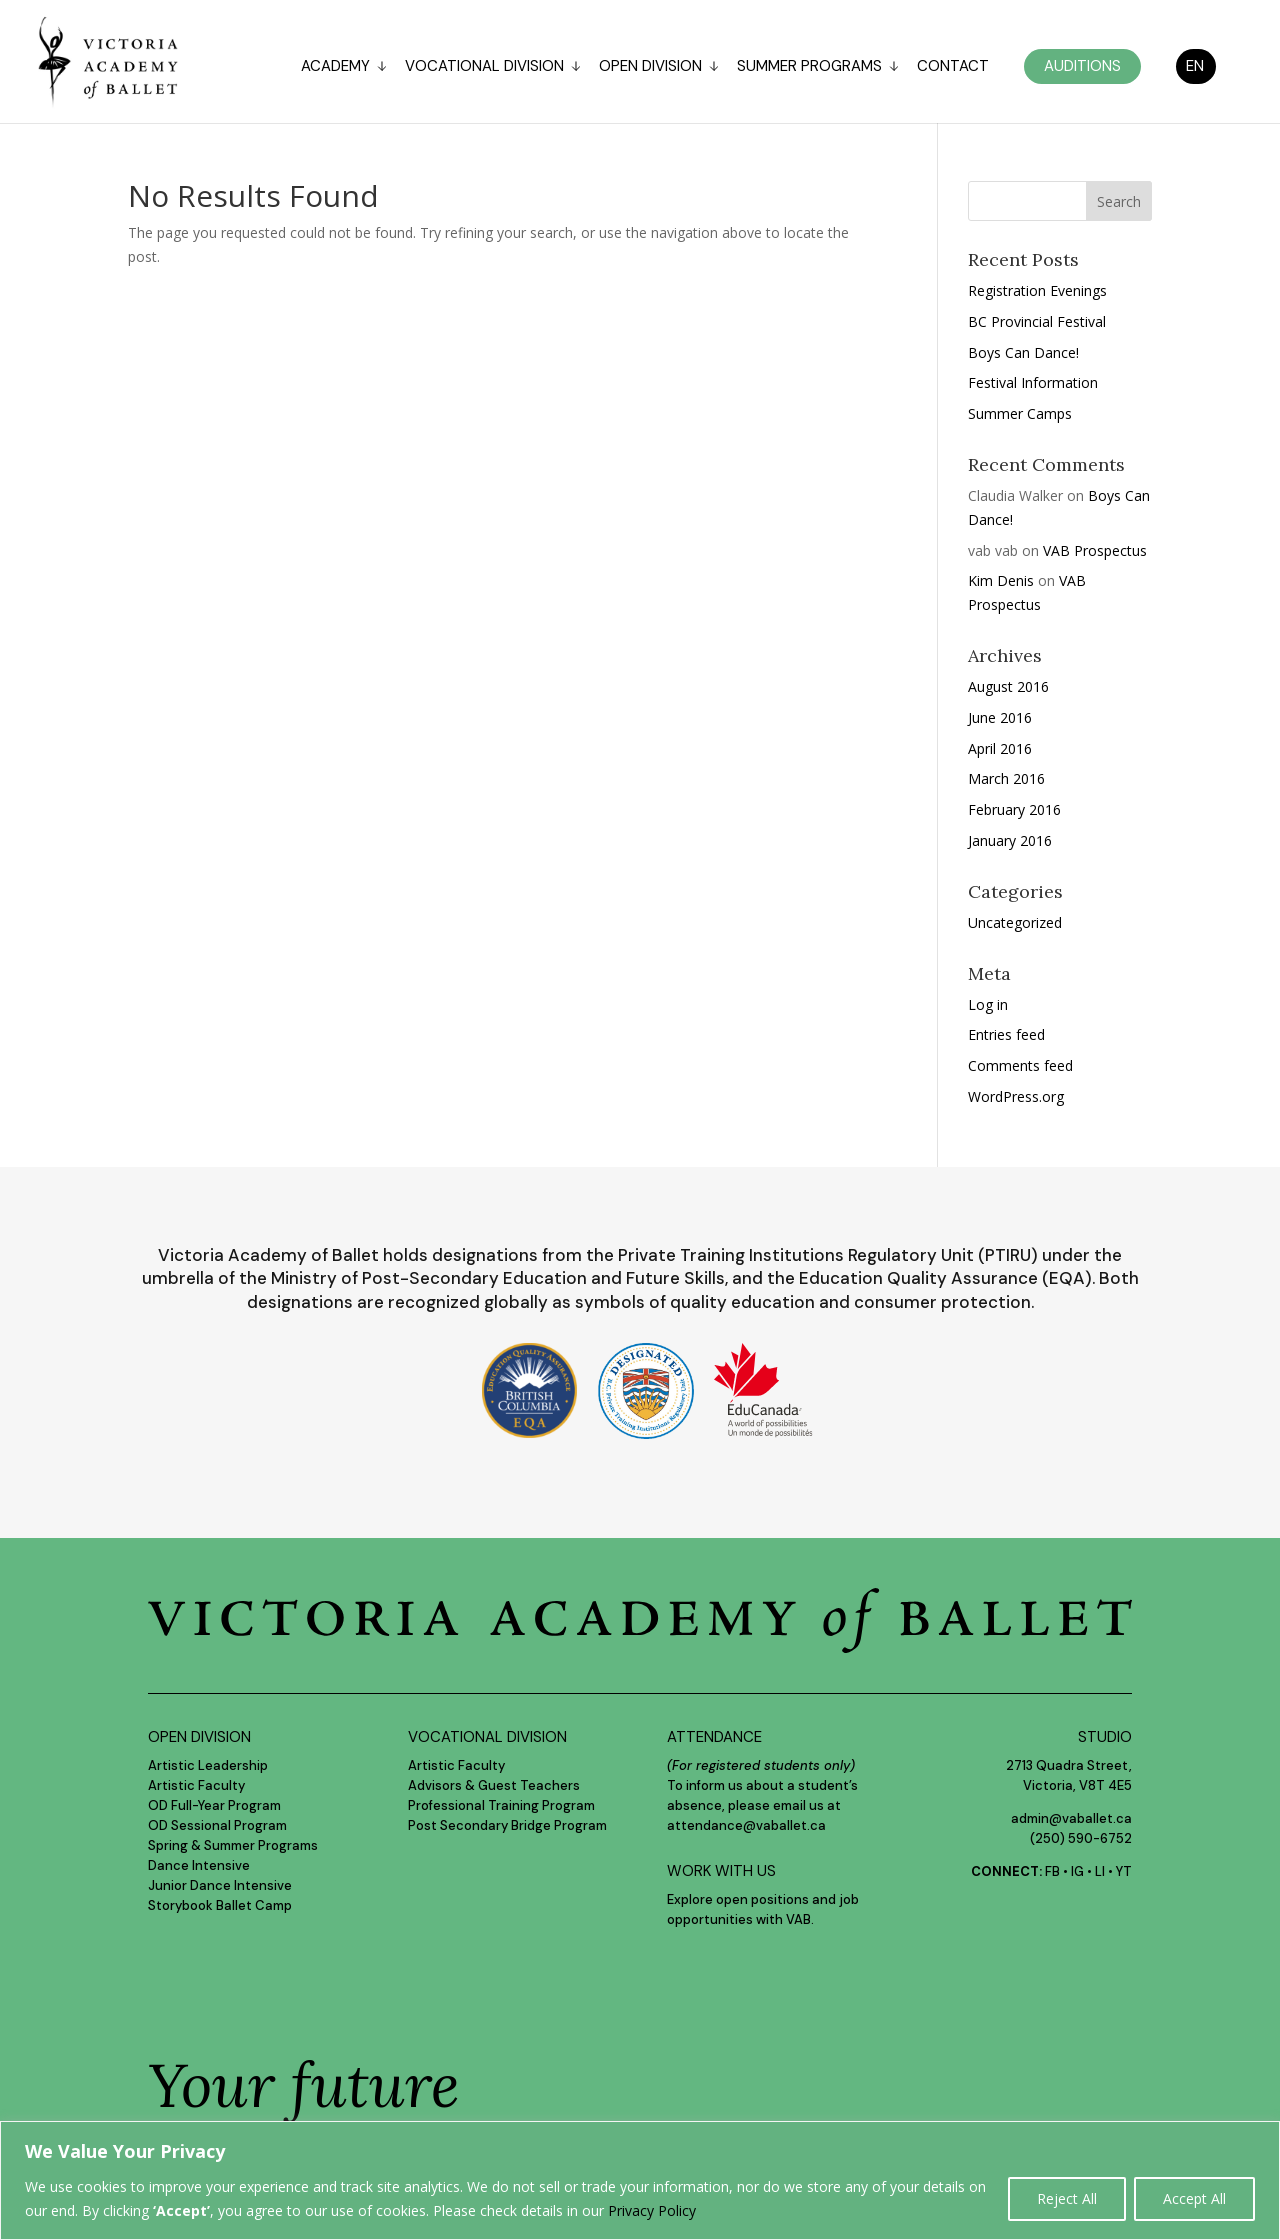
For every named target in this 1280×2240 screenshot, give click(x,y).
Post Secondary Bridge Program (507, 1825)
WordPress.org (1016, 1096)
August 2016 (1008, 686)
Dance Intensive (199, 1865)
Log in (988, 1004)
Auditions (1082, 66)
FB (1052, 1871)
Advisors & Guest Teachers (494, 1785)
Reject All (1067, 2198)
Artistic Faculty (196, 1785)
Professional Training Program (501, 1805)
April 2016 (1000, 748)
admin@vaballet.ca (1071, 1818)
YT (1124, 1871)
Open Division (650, 67)
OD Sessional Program (217, 1825)
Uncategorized (1015, 922)
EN (1195, 66)
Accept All (1194, 2198)
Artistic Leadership (208, 1765)
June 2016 (1000, 717)
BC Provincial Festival (1037, 321)
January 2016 (1010, 840)
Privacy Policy (652, 2210)
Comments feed (1020, 1065)
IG (1077, 1871)
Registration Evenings (1037, 290)
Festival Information (1033, 382)
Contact (953, 67)
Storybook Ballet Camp (220, 1905)
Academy (335, 67)
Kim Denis (1001, 580)
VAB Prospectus (1095, 550)
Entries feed (1006, 1034)
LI (1100, 1871)
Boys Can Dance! (1023, 352)
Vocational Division (484, 67)
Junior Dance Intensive (220, 1885)
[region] (640, 2180)
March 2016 (1006, 778)
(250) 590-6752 (1081, 1838)
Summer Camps (1020, 413)
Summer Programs (809, 67)
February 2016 (1014, 809)
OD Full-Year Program (214, 1805)
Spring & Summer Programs (233, 1845)
